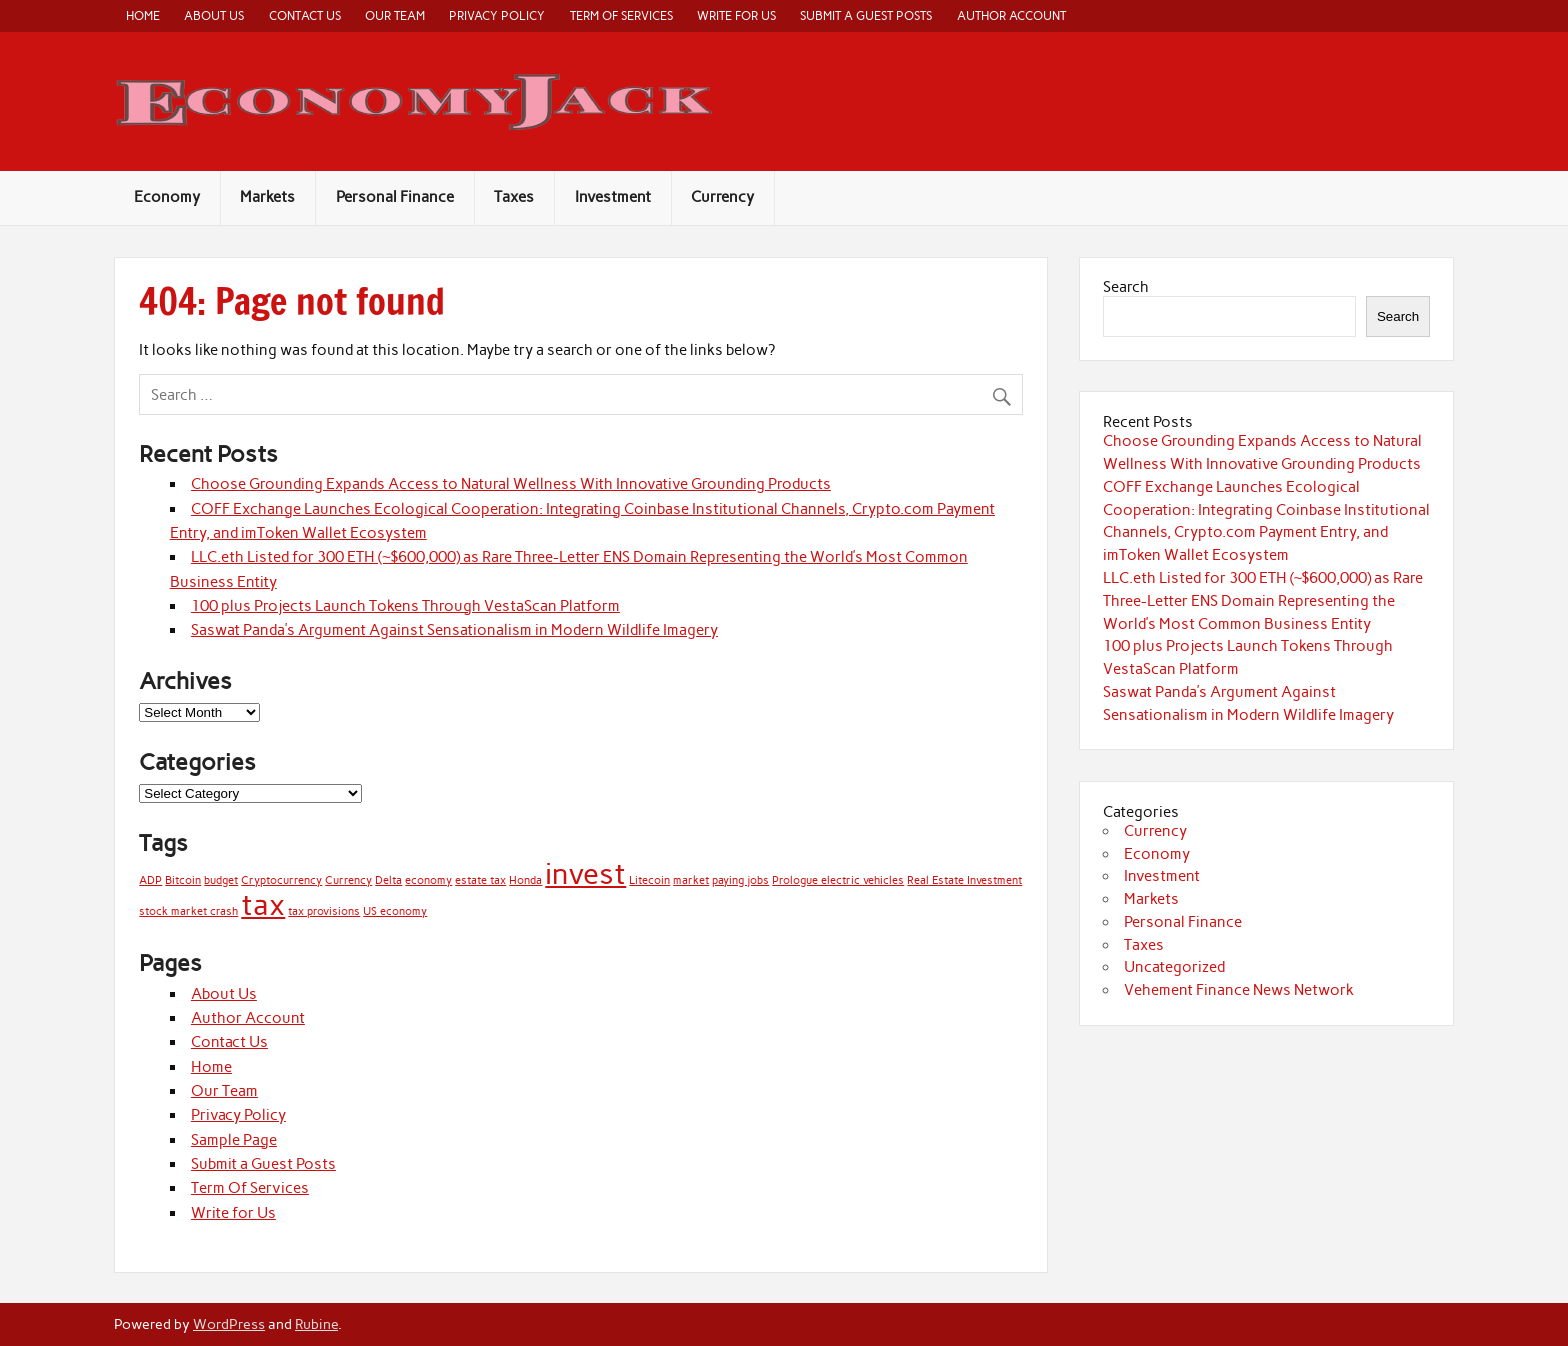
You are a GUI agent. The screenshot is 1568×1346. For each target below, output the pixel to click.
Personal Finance (395, 197)
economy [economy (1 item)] (428, 880)
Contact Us (305, 15)
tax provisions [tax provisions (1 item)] (324, 911)
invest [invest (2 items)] (585, 873)
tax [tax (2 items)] (263, 904)
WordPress (229, 1324)
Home (143, 15)
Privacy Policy (497, 15)
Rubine (316, 1324)
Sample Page (234, 1140)
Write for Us (736, 15)
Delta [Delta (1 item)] (388, 880)
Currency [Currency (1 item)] (348, 880)
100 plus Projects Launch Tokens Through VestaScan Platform (405, 606)
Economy (167, 197)
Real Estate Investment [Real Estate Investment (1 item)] (964, 880)
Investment (613, 197)
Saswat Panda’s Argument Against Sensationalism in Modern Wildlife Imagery (454, 630)
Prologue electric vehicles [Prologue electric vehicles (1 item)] (838, 880)
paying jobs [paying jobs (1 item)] (740, 880)
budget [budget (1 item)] (221, 880)
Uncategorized (1174, 967)
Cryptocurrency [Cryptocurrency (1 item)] (281, 880)
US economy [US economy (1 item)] (395, 911)
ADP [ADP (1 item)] (150, 880)
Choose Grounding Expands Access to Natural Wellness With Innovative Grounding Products (511, 484)
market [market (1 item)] (691, 880)
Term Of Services (621, 15)
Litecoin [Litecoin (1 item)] (649, 880)
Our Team (395, 15)
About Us (214, 15)
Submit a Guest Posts (866, 15)
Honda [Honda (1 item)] (525, 880)
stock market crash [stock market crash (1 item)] (188, 911)
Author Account (1011, 15)
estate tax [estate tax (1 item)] (480, 880)
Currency (722, 197)
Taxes (514, 197)
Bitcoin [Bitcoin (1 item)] (183, 880)
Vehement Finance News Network (1239, 990)
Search (1126, 287)
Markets (267, 197)
